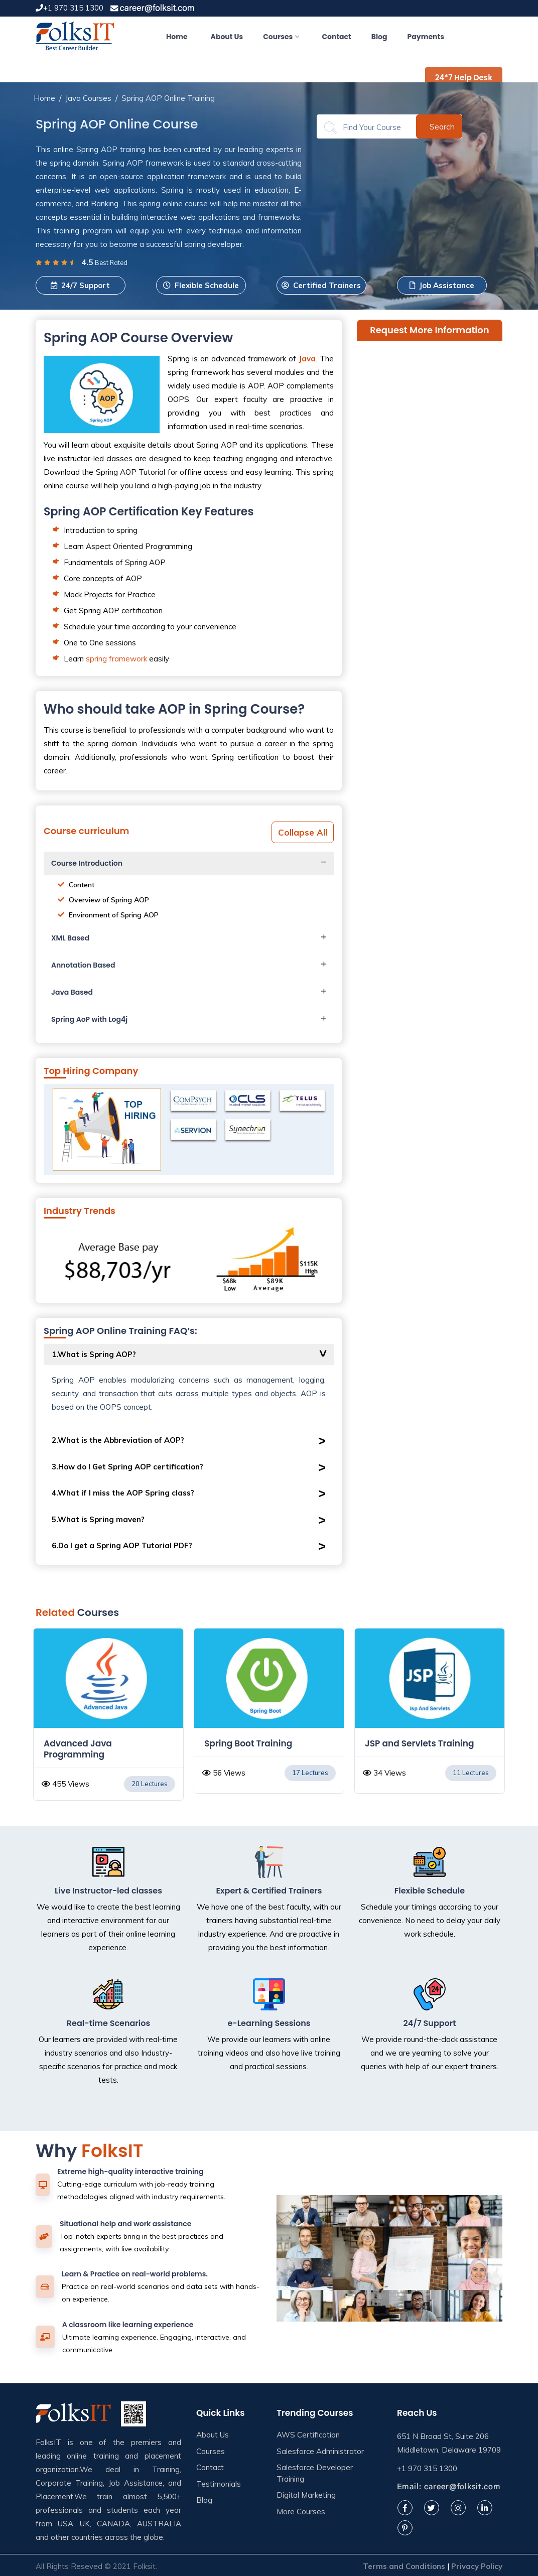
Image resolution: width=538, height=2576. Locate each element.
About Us (227, 37)
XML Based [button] (70, 938)
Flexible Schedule (201, 285)
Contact (336, 37)
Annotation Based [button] (83, 965)
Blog (379, 37)
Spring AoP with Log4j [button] (89, 1019)
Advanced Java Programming (238, 1748)
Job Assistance (442, 285)
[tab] (189, 863)
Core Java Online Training (100, 1743)
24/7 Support (80, 285)
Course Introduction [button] (86, 863)
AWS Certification (308, 2434)
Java (307, 358)
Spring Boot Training (409, 1743)
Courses (281, 37)
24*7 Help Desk (463, 77)
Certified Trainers (321, 285)
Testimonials (218, 2484)
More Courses (301, 2511)
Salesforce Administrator (320, 2451)
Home (177, 37)
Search (442, 126)
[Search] (373, 127)
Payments (426, 37)
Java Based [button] (72, 992)
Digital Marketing (306, 2495)
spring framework (116, 658)
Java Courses (88, 98)
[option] (108, 1716)
